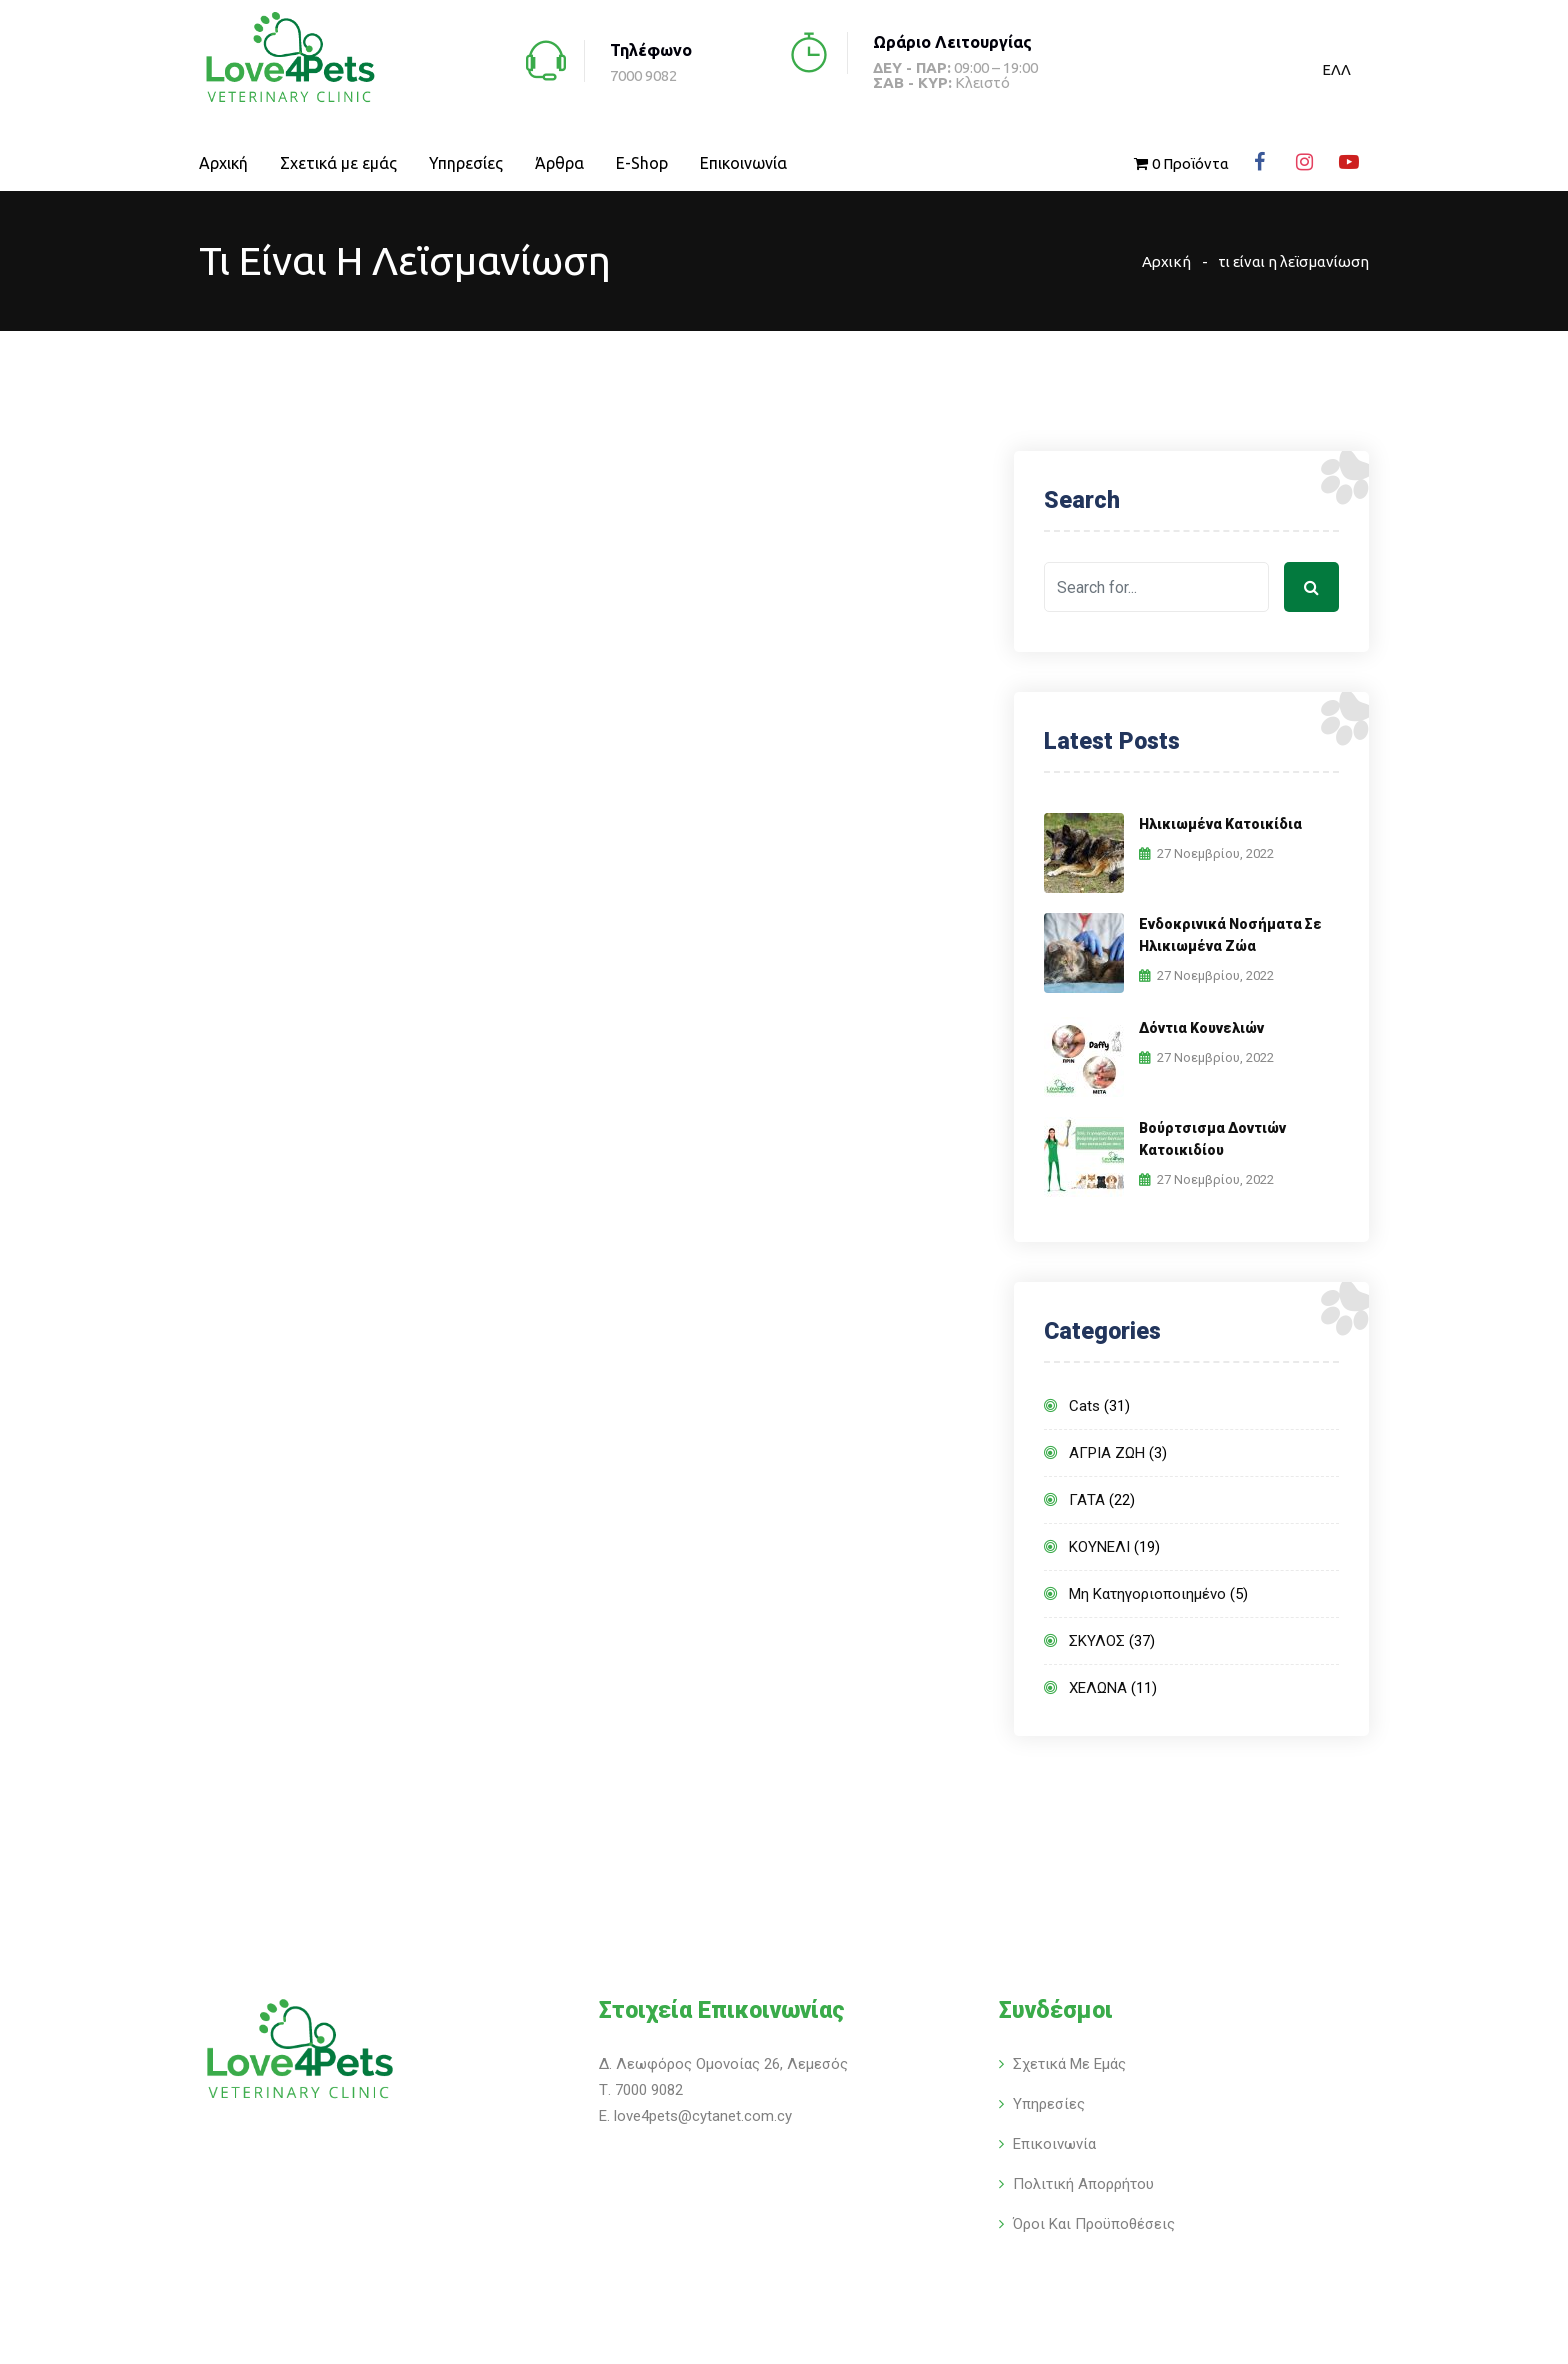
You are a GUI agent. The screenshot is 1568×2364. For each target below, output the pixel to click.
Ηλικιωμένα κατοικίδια (1220, 824)
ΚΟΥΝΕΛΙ (1099, 1547)
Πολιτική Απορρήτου (1083, 2184)
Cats (1084, 1406)
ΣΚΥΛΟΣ (1097, 1641)
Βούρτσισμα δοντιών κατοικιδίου (1212, 1139)
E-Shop (642, 163)
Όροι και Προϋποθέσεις (1094, 2224)
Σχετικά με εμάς (338, 163)
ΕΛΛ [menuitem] (1336, 69)
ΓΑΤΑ (1087, 1500)
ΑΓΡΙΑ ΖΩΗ (1107, 1453)
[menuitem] (1336, 69)
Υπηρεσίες (466, 163)
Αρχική (223, 163)
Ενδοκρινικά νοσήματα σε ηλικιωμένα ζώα (1230, 935)
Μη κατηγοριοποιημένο (1147, 1594)
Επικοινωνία (743, 163)
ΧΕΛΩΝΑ (1098, 1688)
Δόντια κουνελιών (1201, 1028)
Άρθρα (559, 163)
